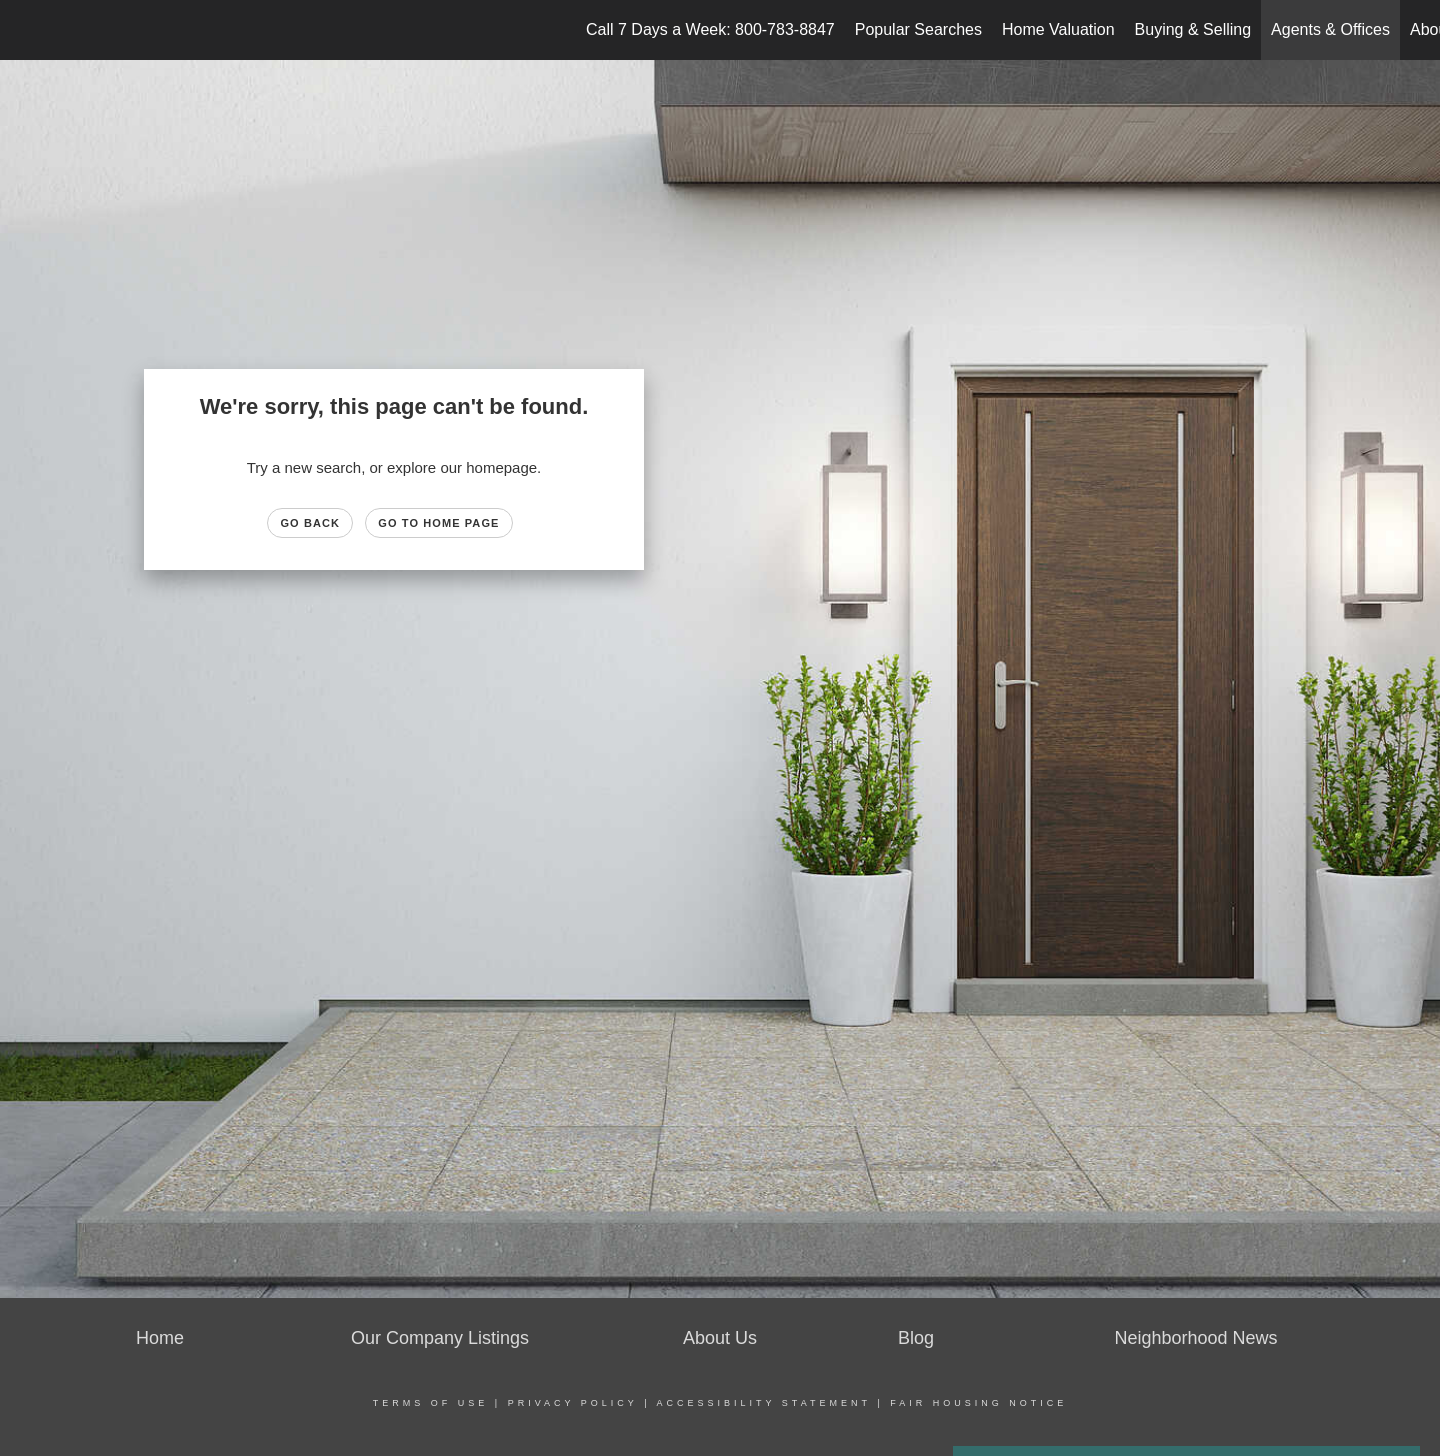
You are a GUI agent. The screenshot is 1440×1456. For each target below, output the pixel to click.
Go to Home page (438, 523)
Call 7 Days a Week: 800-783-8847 (710, 29)
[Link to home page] (25, 30)
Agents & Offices (1330, 29)
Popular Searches (918, 29)
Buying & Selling (1193, 29)
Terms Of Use (431, 1403)
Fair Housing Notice (978, 1403)
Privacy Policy (573, 1403)
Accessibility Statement (764, 1403)
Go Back (310, 523)
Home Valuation (1058, 29)
